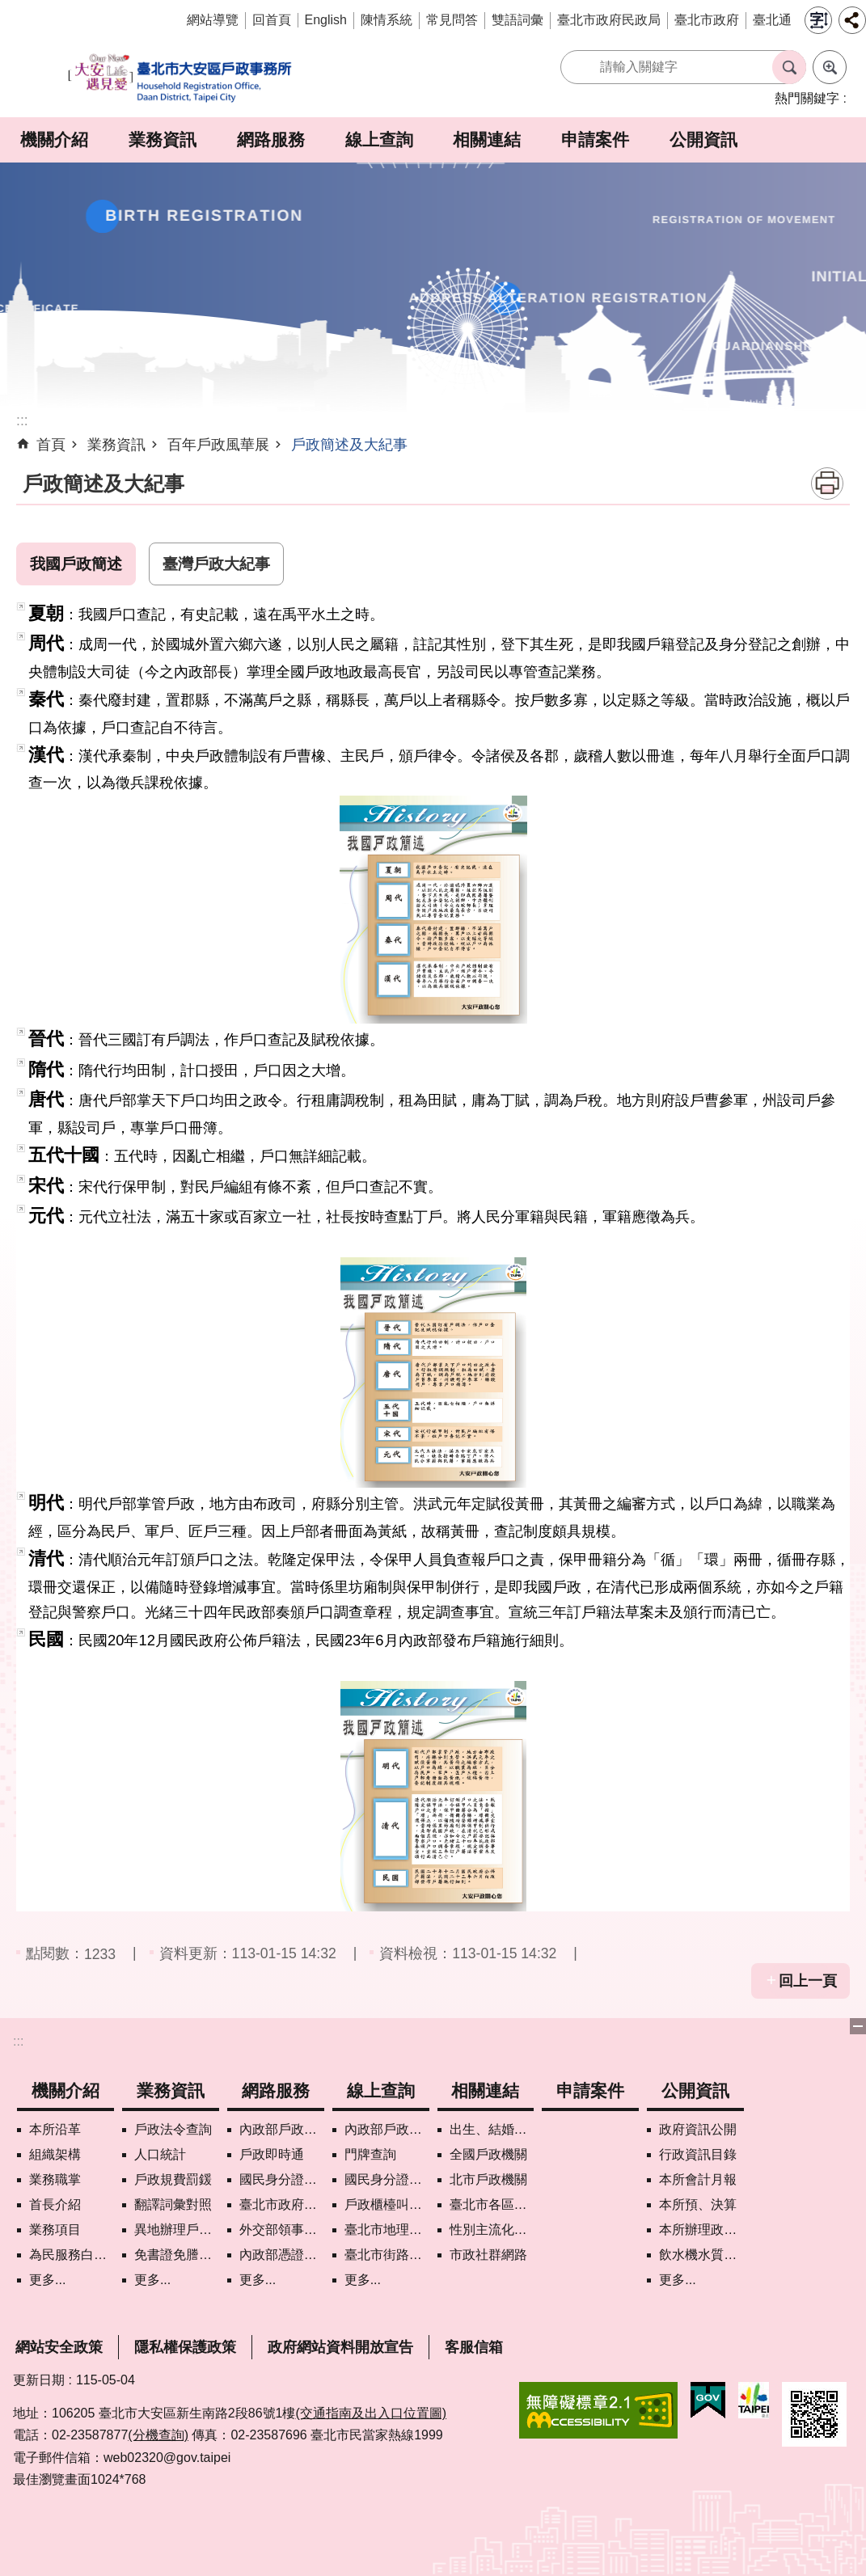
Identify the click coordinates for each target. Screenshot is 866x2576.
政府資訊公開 (698, 2129)
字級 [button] (818, 20)
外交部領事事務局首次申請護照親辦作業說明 (281, 2229)
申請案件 (595, 139)
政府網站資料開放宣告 (340, 2347)
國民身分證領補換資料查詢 (386, 2179)
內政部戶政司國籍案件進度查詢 (386, 2129)
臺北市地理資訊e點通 (386, 2229)
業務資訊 (162, 139)
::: (18, 2041)
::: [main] (22, 420)
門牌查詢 (370, 2154)
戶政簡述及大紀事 (349, 445)
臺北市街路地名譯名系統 (386, 2254)
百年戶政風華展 (218, 445)
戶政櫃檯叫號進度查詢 (386, 2204)
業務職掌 (55, 2179)
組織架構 (55, 2154)
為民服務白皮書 (71, 2254)
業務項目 (55, 2229)
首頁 (50, 445)
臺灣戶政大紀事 (216, 563)
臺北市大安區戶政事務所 (181, 79)
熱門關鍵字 (807, 98)
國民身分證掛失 (281, 2179)
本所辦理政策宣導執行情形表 (701, 2229)
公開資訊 (703, 139)
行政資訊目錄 (698, 2154)
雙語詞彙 (517, 20)
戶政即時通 (271, 2154)
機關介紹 (54, 139)
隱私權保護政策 (185, 2347)
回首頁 (271, 20)
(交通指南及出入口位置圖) (370, 2413)
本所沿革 (55, 2129)
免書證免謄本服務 (176, 2254)
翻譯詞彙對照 (173, 2204)
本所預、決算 (698, 2204)
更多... (47, 2280)
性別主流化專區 (492, 2229)
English (326, 20)
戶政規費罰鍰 (173, 2179)
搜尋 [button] (789, 67)
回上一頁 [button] (808, 1981)
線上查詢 (379, 139)
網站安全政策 (59, 2347)
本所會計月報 (698, 2179)
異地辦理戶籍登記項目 (176, 2229)
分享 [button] (852, 20)
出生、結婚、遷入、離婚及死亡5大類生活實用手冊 (492, 2129)
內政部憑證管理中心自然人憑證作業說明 (281, 2254)
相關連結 (487, 139)
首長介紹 (55, 2204)
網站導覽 (213, 20)
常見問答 (452, 20)
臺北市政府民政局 (609, 20)
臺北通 (772, 20)
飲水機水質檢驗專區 (701, 2254)
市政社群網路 (488, 2254)
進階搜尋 (830, 67)
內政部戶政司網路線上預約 (281, 2129)
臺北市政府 (706, 20)
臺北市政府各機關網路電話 (281, 2204)
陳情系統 (386, 20)
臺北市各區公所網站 (492, 2204)
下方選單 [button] (858, 2026)
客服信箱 (474, 2347)
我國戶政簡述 (76, 563)
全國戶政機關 (488, 2154)
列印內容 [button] (827, 483)
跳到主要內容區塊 (8, 8)
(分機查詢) (158, 2435)
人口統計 (160, 2154)
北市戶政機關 (488, 2179)
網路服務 (271, 139)
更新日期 (39, 2380)
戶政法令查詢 (173, 2129)
